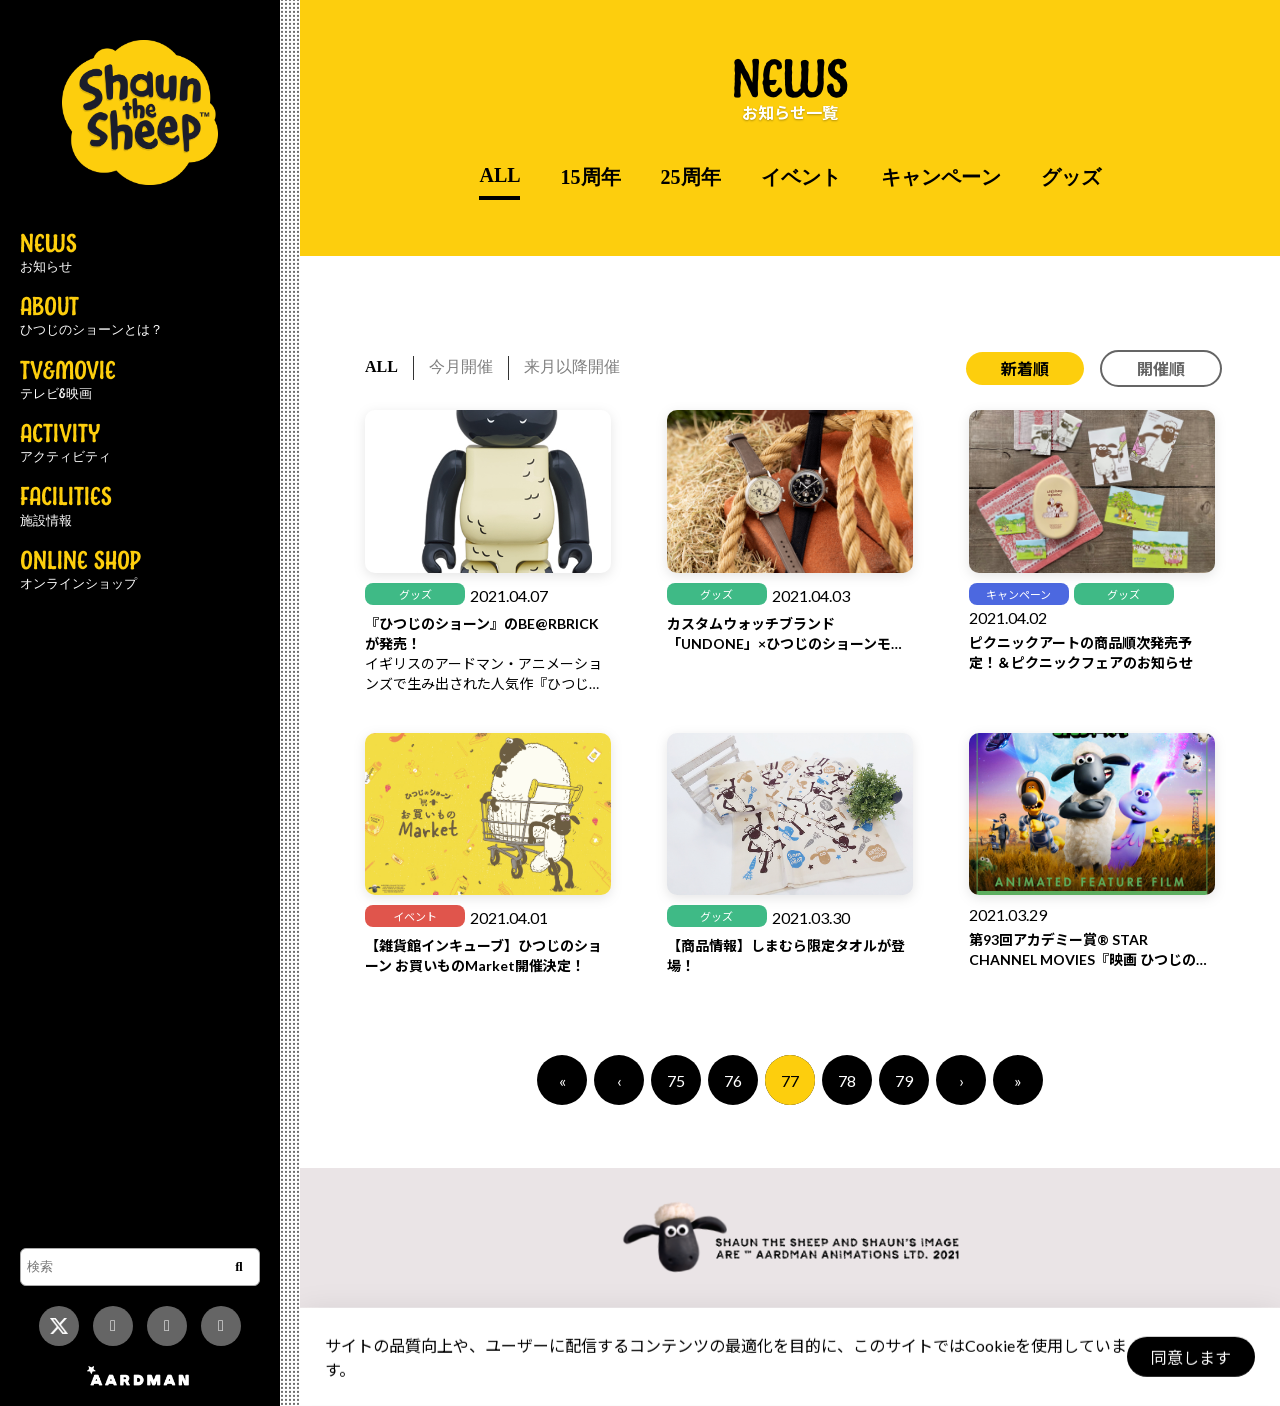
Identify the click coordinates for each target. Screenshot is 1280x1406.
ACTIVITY (65, 444)
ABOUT (91, 317)
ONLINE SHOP (80, 571)
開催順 (1161, 368)
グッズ (1071, 177)
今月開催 (461, 366)
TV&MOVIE (68, 381)
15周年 (591, 177)
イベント (801, 177)
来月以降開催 (572, 366)
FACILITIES (66, 507)
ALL (499, 175)
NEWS (48, 254)
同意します (1191, 1357)
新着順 (1025, 368)
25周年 (691, 177)
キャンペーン (941, 177)
